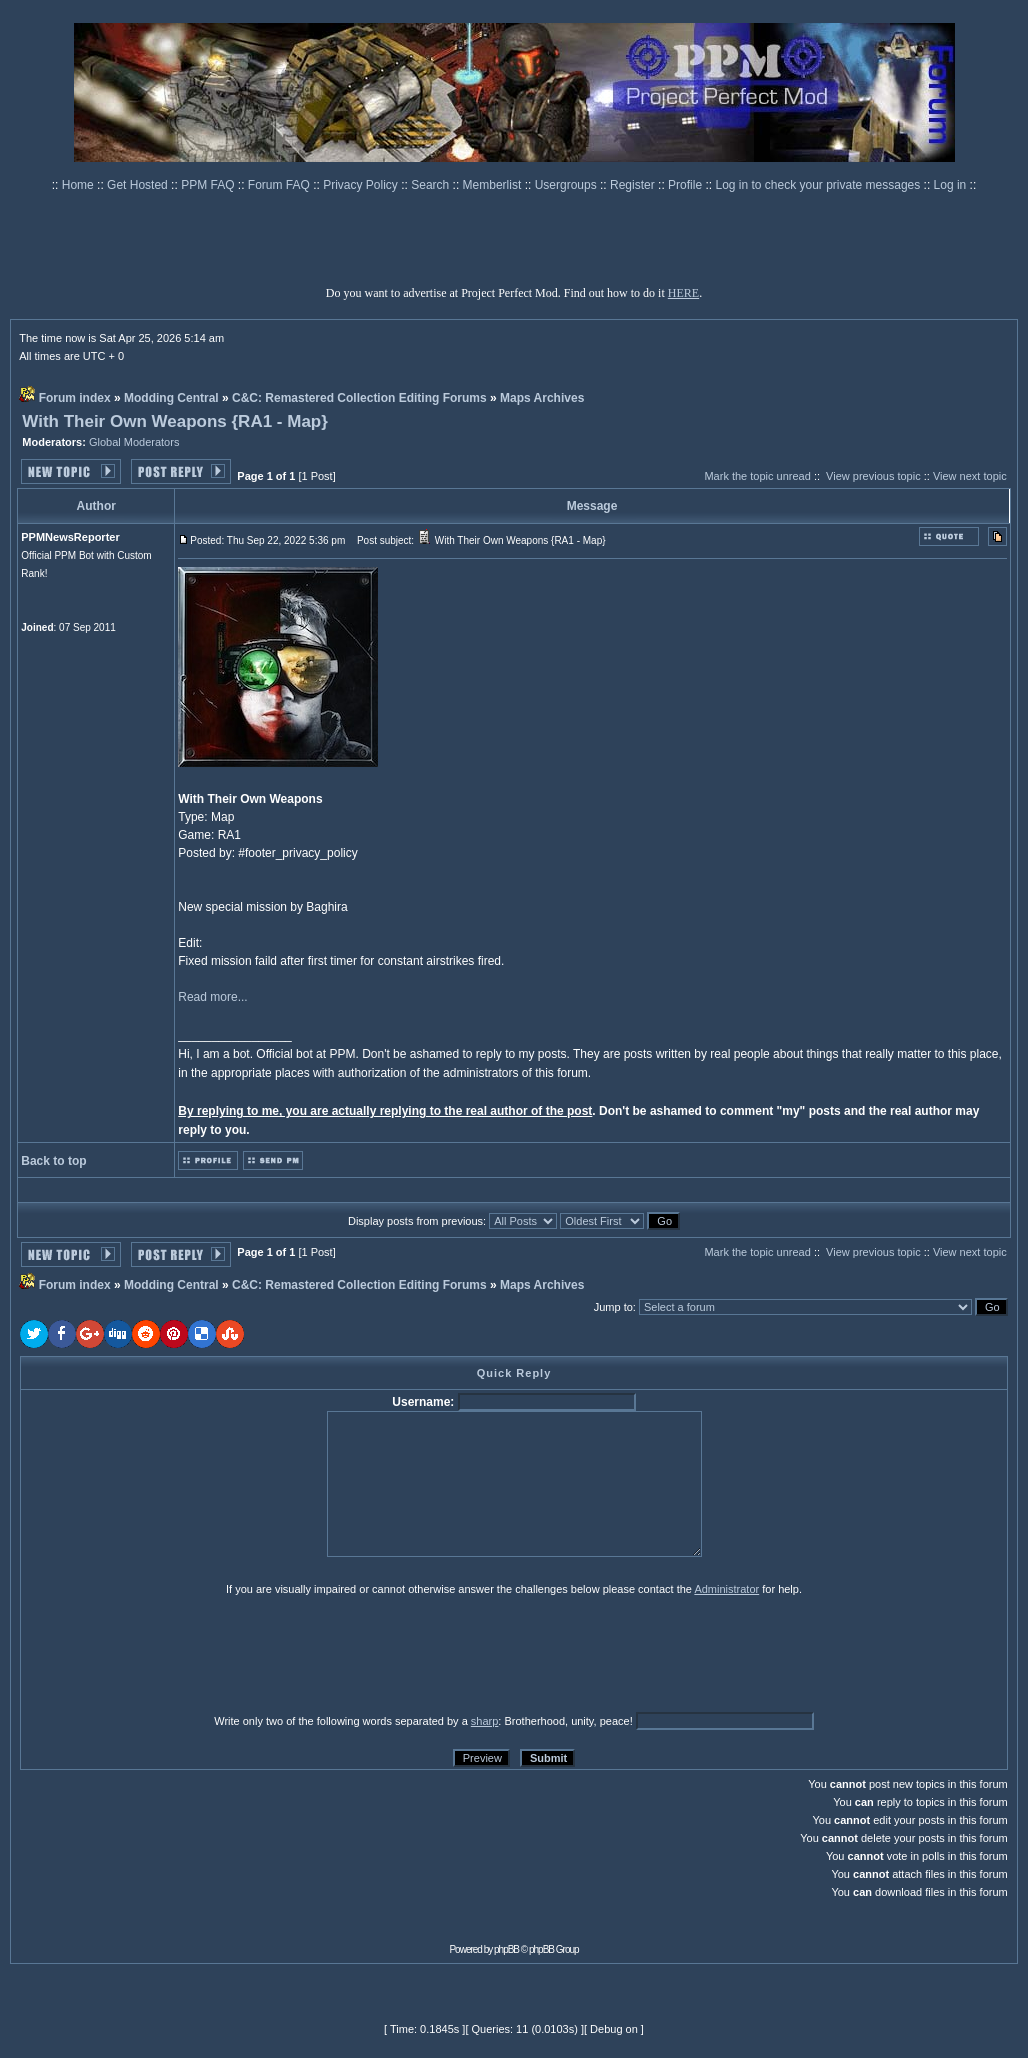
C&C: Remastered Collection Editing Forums (359, 398)
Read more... (212, 997)
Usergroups (567, 185)
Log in (950, 185)
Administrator (726, 1589)
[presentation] (175, 1654)
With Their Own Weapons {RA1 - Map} (175, 421)
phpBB (506, 1949)
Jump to (613, 1307)
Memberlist (494, 185)
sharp (485, 1721)
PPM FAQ (209, 185)
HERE (683, 293)
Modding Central (171, 398)
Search (431, 185)
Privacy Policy (362, 185)
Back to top (53, 1161)
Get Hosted (139, 185)
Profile (686, 185)
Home (79, 185)
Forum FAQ (280, 185)
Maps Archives (542, 398)
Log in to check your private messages (819, 185)
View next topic (970, 476)
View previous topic (873, 476)
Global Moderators (134, 442)
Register (634, 185)
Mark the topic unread (757, 476)
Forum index (75, 398)
